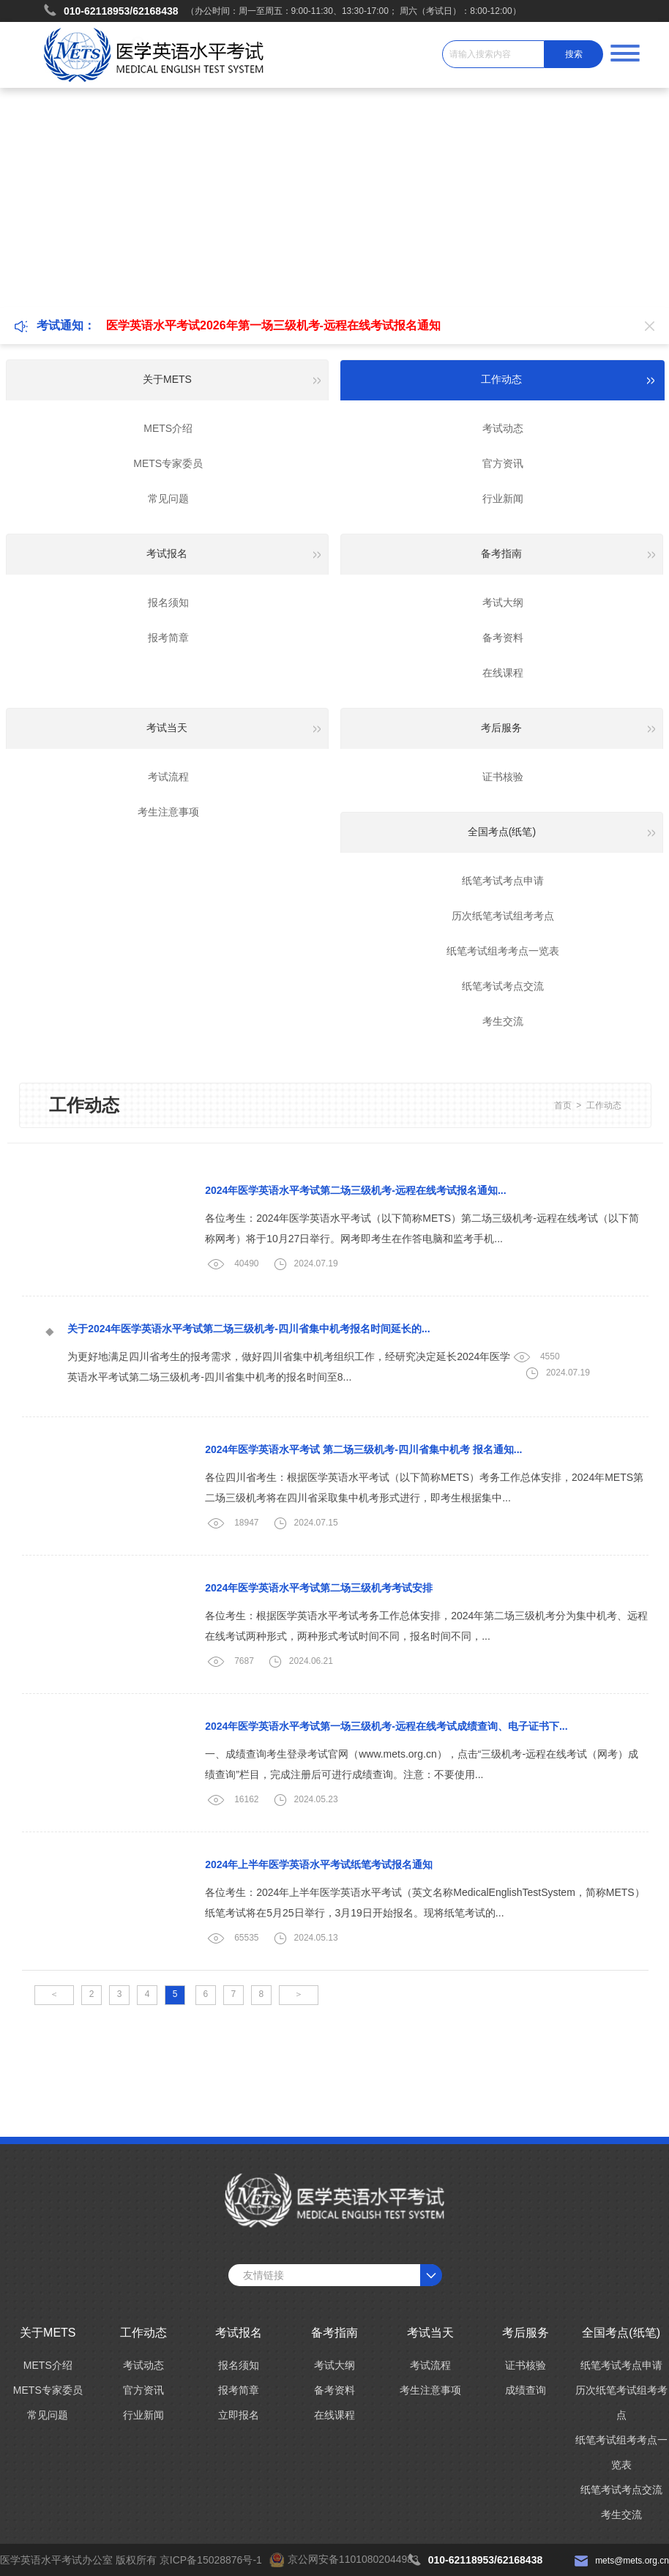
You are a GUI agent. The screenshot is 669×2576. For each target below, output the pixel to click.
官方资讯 (502, 463)
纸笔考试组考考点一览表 (502, 951)
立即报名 (238, 2415)
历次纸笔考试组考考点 (503, 916)
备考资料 (502, 637)
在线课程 (502, 673)
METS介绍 (168, 428)
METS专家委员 (168, 463)
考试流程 (168, 777)
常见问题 (168, 498)
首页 (563, 1105)
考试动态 (502, 428)
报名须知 (168, 602)
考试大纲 (502, 602)
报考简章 (168, 637)
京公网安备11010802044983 (353, 2559)
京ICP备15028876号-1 (211, 2560)
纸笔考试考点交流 (503, 986)
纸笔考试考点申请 (503, 880)
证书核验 (502, 777)
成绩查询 (525, 2390)
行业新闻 (502, 498)
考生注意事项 (168, 812)
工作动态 (603, 1105)
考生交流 (502, 1021)
